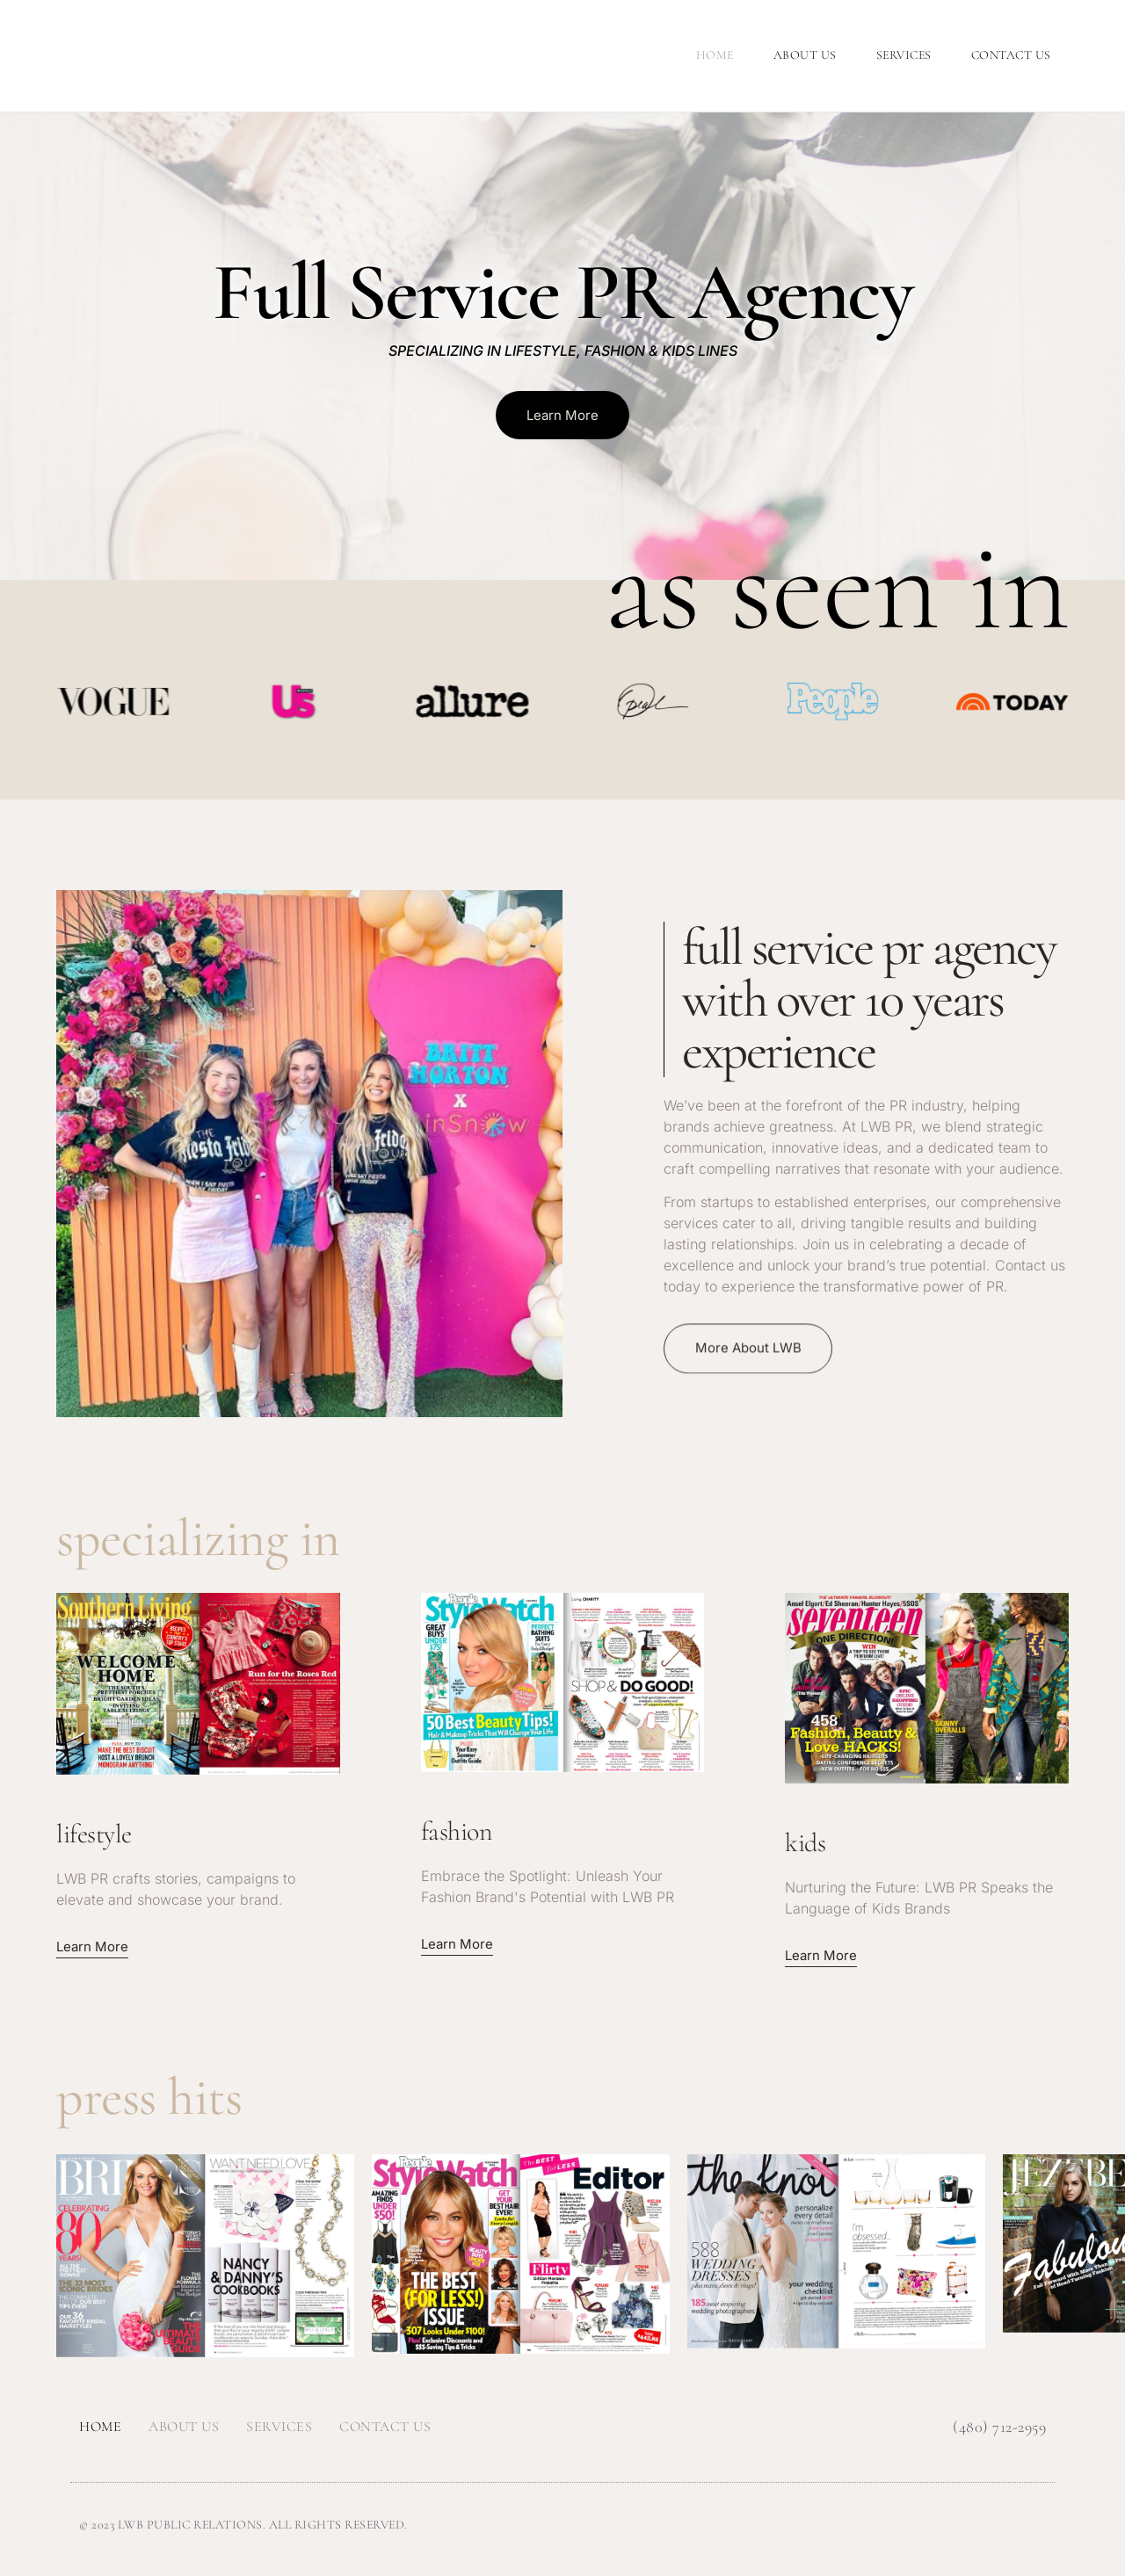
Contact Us (1011, 54)
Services (904, 54)
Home (715, 54)
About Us (805, 54)
